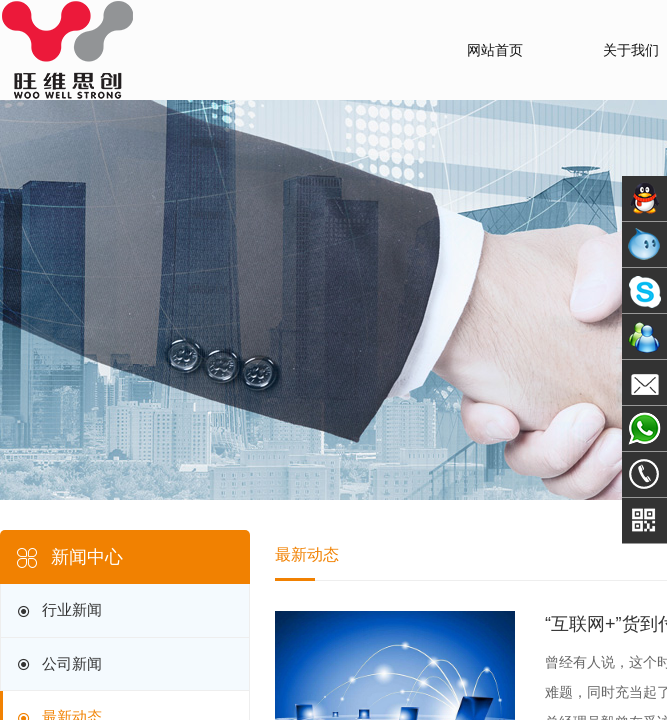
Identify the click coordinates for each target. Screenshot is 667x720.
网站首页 (495, 50)
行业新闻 (58, 611)
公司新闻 (58, 664)
